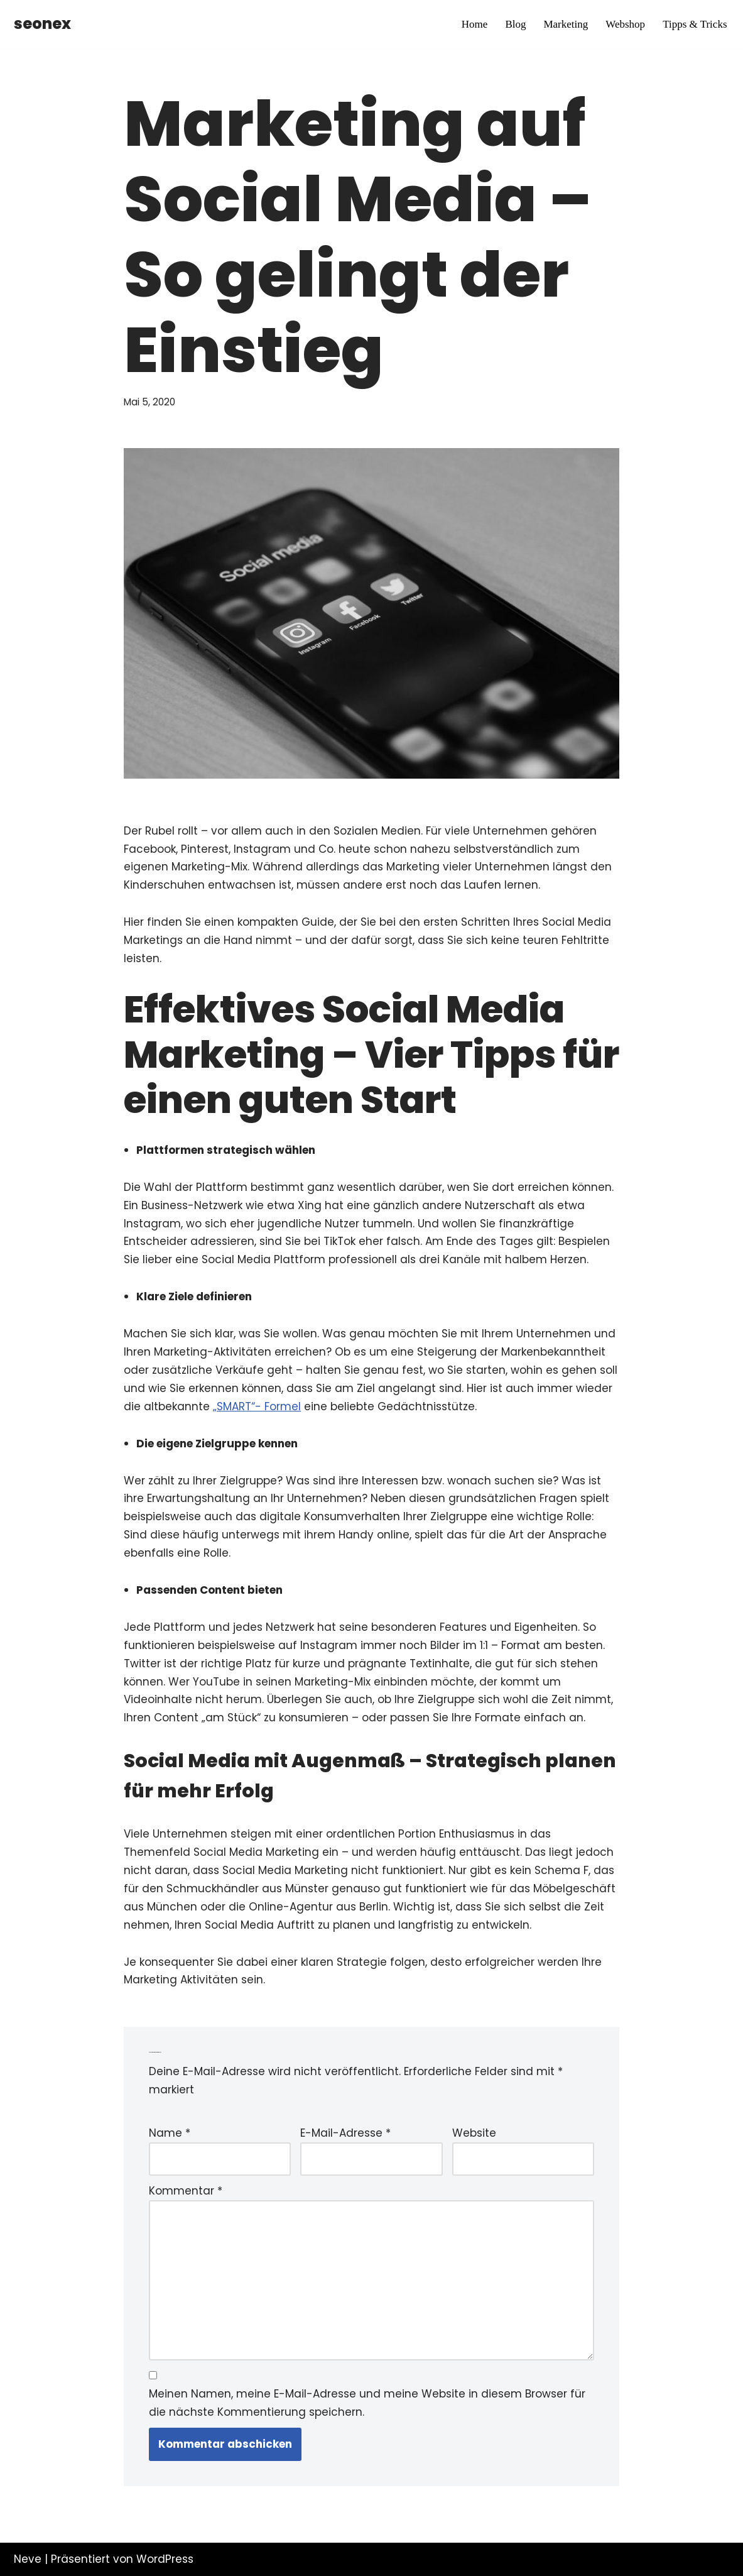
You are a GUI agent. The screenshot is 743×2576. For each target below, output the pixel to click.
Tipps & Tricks (695, 24)
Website (474, 2132)
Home (475, 24)
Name (169, 2132)
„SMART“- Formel (257, 1406)
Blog (515, 24)
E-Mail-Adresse (345, 2132)
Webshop (625, 24)
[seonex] (42, 24)
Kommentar (185, 2190)
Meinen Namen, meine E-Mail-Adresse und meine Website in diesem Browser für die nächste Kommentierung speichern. (367, 2403)
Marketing (565, 24)
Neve (27, 2559)
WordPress (164, 2559)
